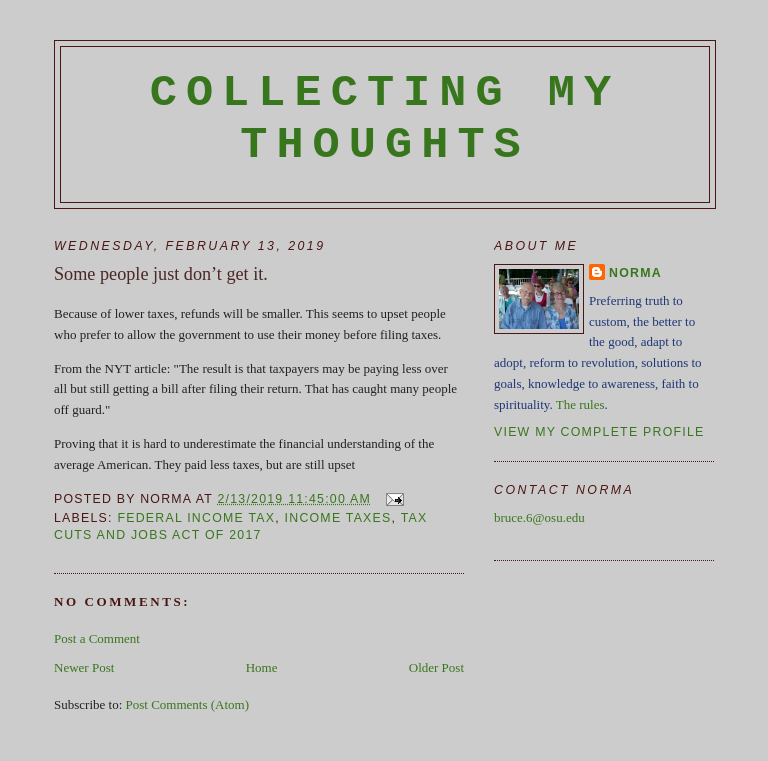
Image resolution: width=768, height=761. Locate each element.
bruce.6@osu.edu (539, 517)
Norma (635, 273)
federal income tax (196, 518)
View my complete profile (599, 432)
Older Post (436, 667)
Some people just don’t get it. (161, 274)
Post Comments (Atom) (188, 704)
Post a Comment (97, 638)
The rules (580, 404)
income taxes (338, 518)
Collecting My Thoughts (385, 119)
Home (262, 667)
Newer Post (84, 667)
